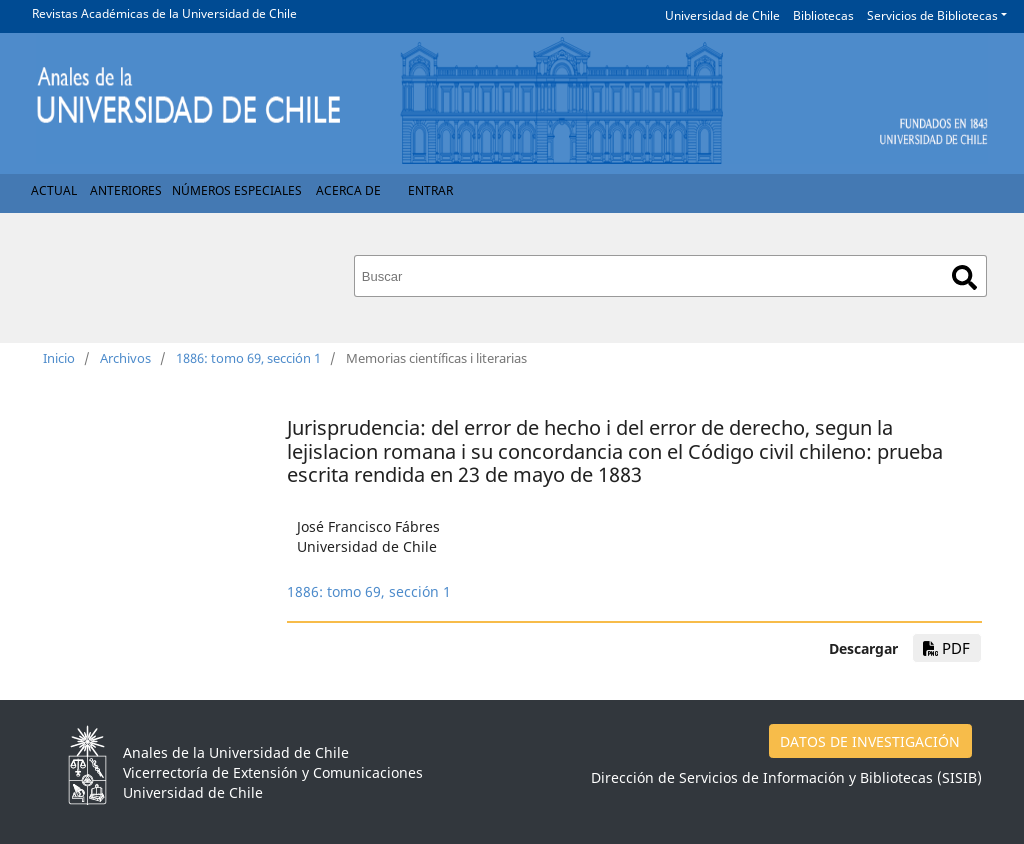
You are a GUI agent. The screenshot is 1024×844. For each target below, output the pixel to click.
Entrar (430, 190)
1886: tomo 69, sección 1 (248, 358)
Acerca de (348, 190)
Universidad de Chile (722, 15)
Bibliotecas (823, 15)
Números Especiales (237, 190)
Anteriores (126, 190)
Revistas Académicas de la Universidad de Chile (164, 13)
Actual (54, 190)
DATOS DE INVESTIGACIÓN (870, 741)
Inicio (59, 358)
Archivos (125, 358)
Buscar (964, 277)
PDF (946, 648)
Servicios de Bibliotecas (932, 15)
